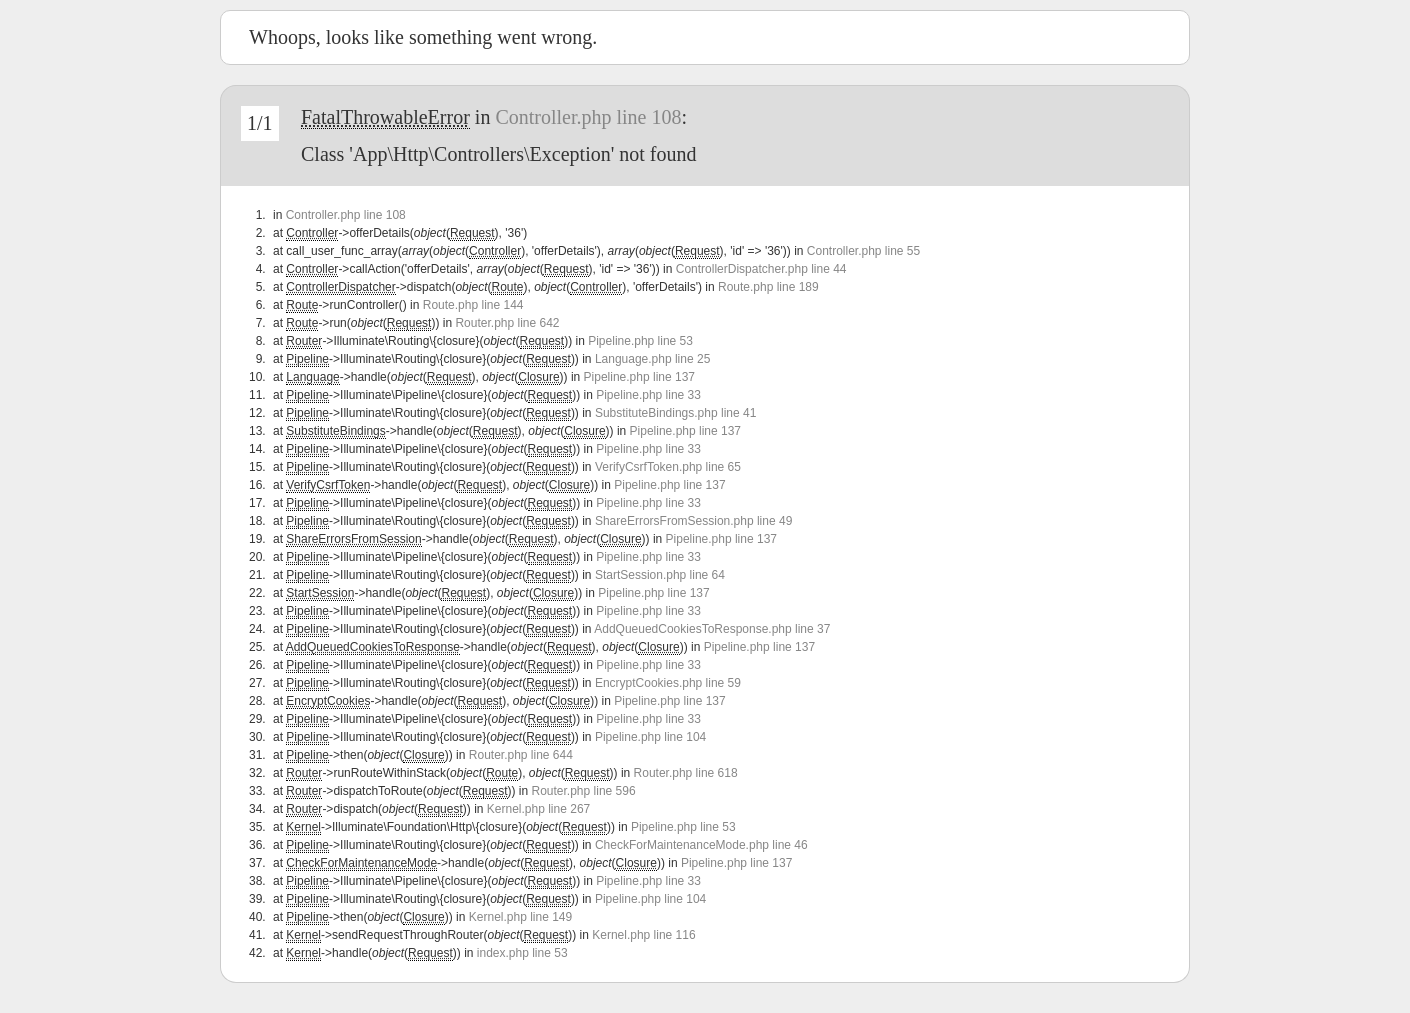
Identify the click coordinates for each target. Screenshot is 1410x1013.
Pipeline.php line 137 (639, 377)
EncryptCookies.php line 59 (668, 683)
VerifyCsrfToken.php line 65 (668, 467)
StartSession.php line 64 (660, 575)
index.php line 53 (522, 953)
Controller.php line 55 (863, 251)
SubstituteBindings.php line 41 (675, 413)
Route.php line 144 (473, 305)
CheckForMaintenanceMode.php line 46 (701, 845)
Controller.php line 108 (588, 117)
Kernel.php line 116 (643, 935)
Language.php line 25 (652, 359)
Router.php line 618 (686, 773)
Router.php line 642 (507, 323)
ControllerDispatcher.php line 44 (761, 269)
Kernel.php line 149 (520, 917)
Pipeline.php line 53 (640, 341)
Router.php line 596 (584, 791)
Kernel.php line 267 (538, 809)
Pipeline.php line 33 (648, 395)
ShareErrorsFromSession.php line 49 (693, 521)
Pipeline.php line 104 (650, 737)
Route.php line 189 (768, 287)
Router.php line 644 (521, 755)
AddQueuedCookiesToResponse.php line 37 (712, 629)
